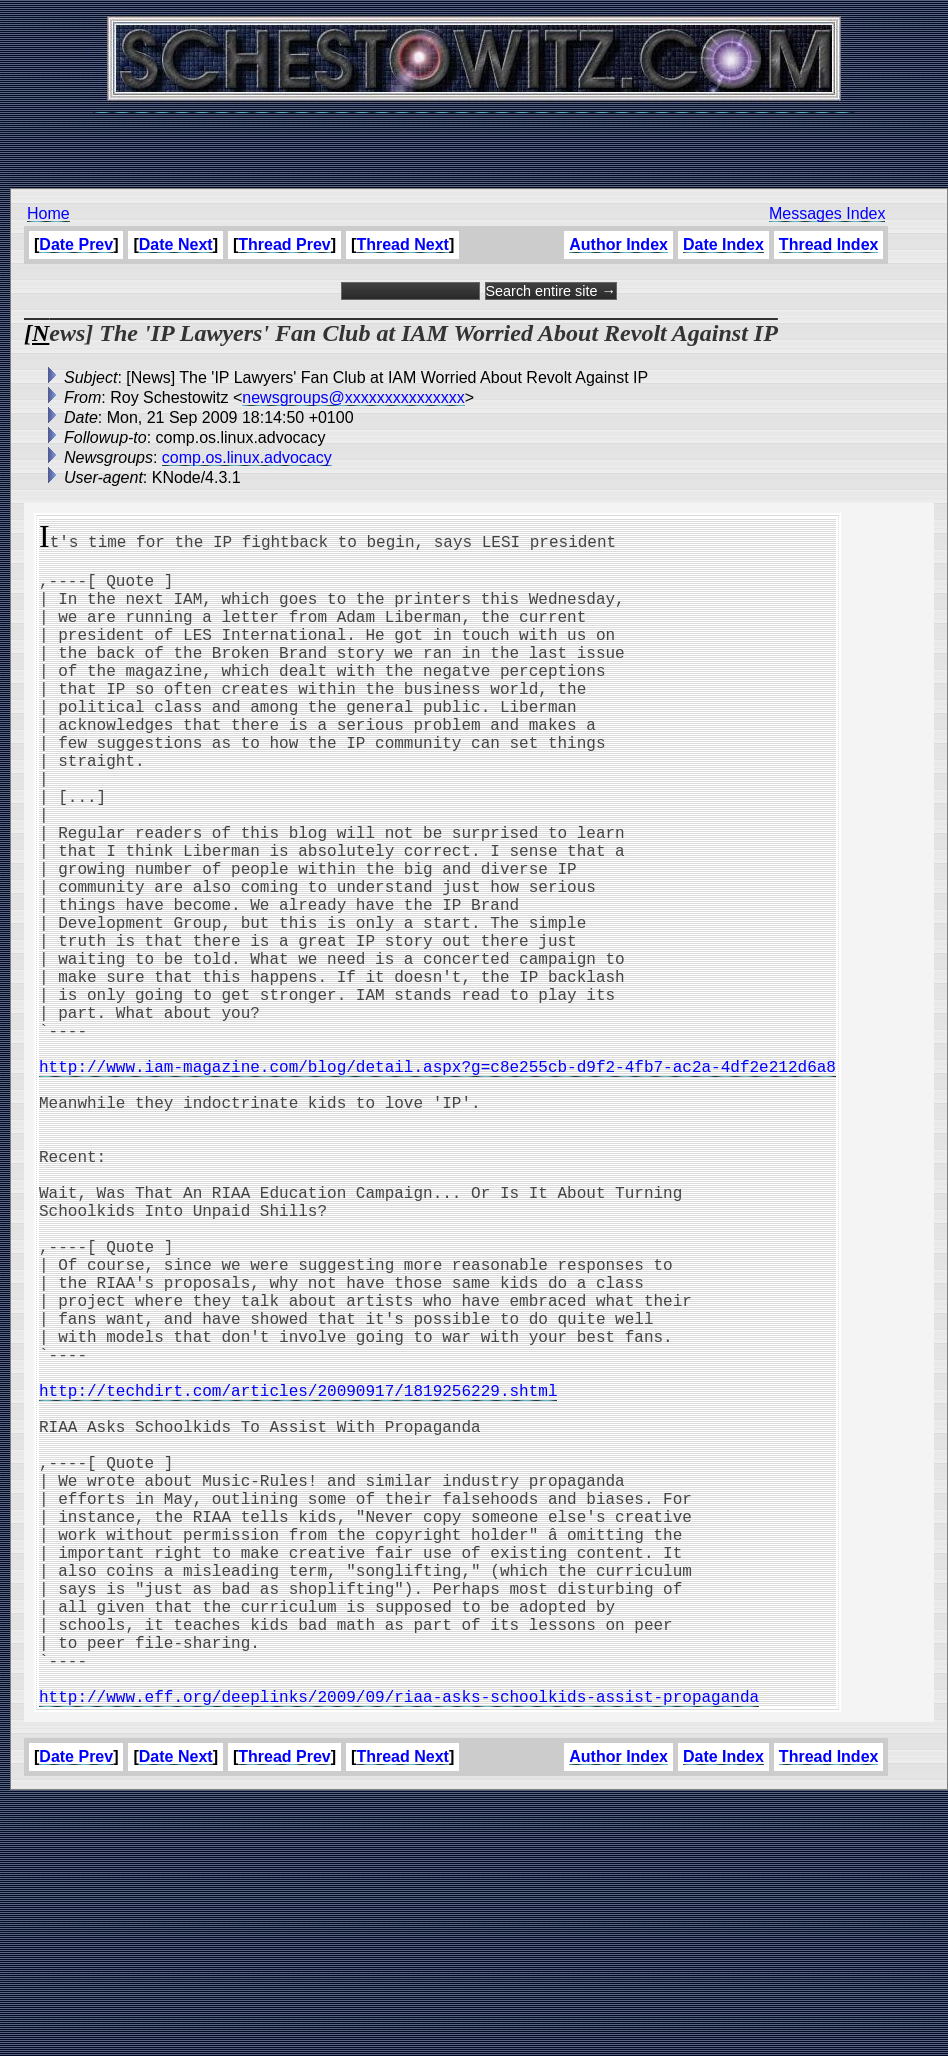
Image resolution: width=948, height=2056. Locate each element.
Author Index (618, 244)
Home (48, 213)
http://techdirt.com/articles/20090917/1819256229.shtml (298, 1578)
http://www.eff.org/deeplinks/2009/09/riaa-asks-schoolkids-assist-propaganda (399, 1952)
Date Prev (76, 244)
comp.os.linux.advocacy (247, 457)
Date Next (176, 244)
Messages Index (827, 213)
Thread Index (829, 244)
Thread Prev (284, 244)
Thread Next (402, 244)
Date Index (723, 244)
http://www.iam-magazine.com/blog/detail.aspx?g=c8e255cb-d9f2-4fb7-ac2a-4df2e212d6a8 (437, 1182)
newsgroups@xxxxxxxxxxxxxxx (353, 397)
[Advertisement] (474, 140)
